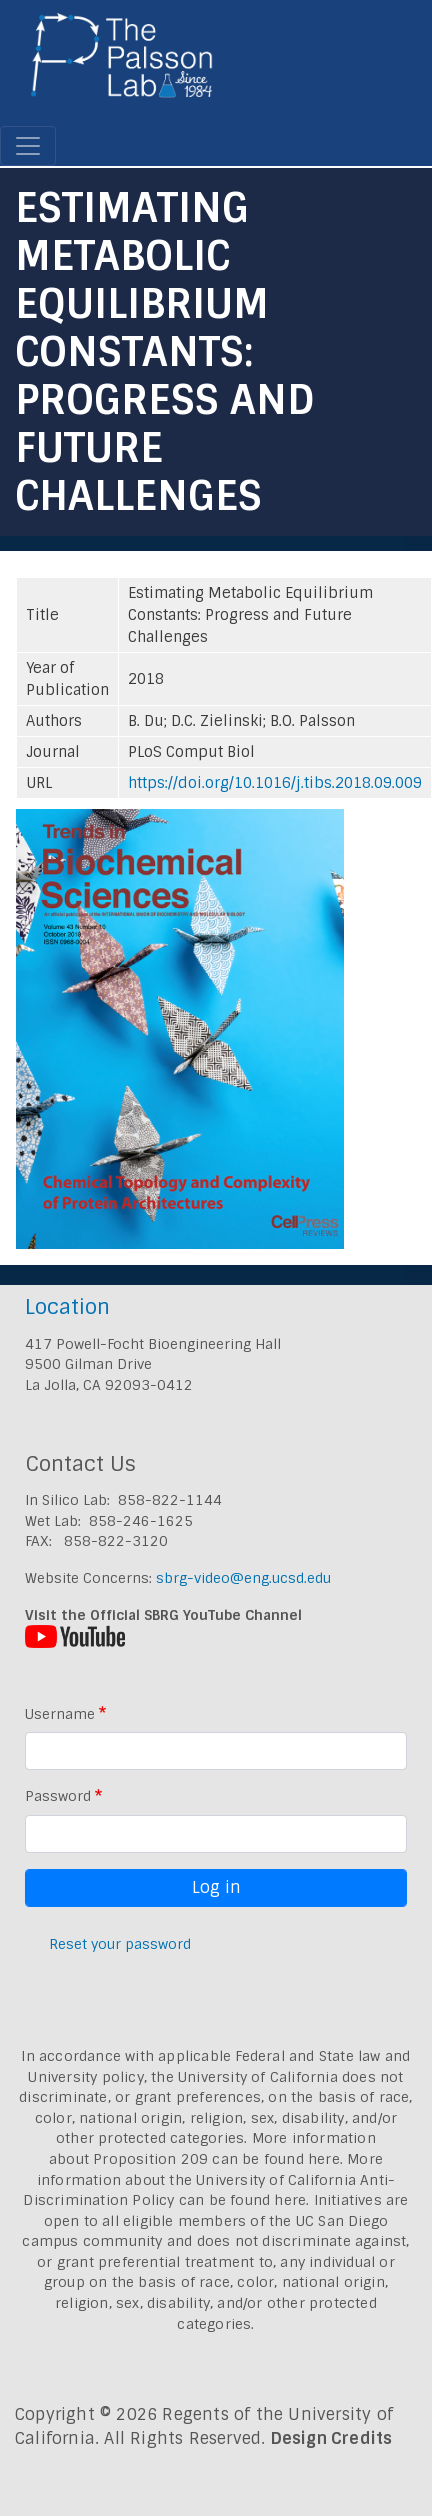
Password (58, 1796)
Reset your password (120, 1944)
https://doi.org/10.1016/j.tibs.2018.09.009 (275, 783)
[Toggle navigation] (28, 146)
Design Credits (332, 2438)
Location (67, 1306)
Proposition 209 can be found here (216, 2159)
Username (60, 1714)
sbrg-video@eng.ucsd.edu (243, 1578)
